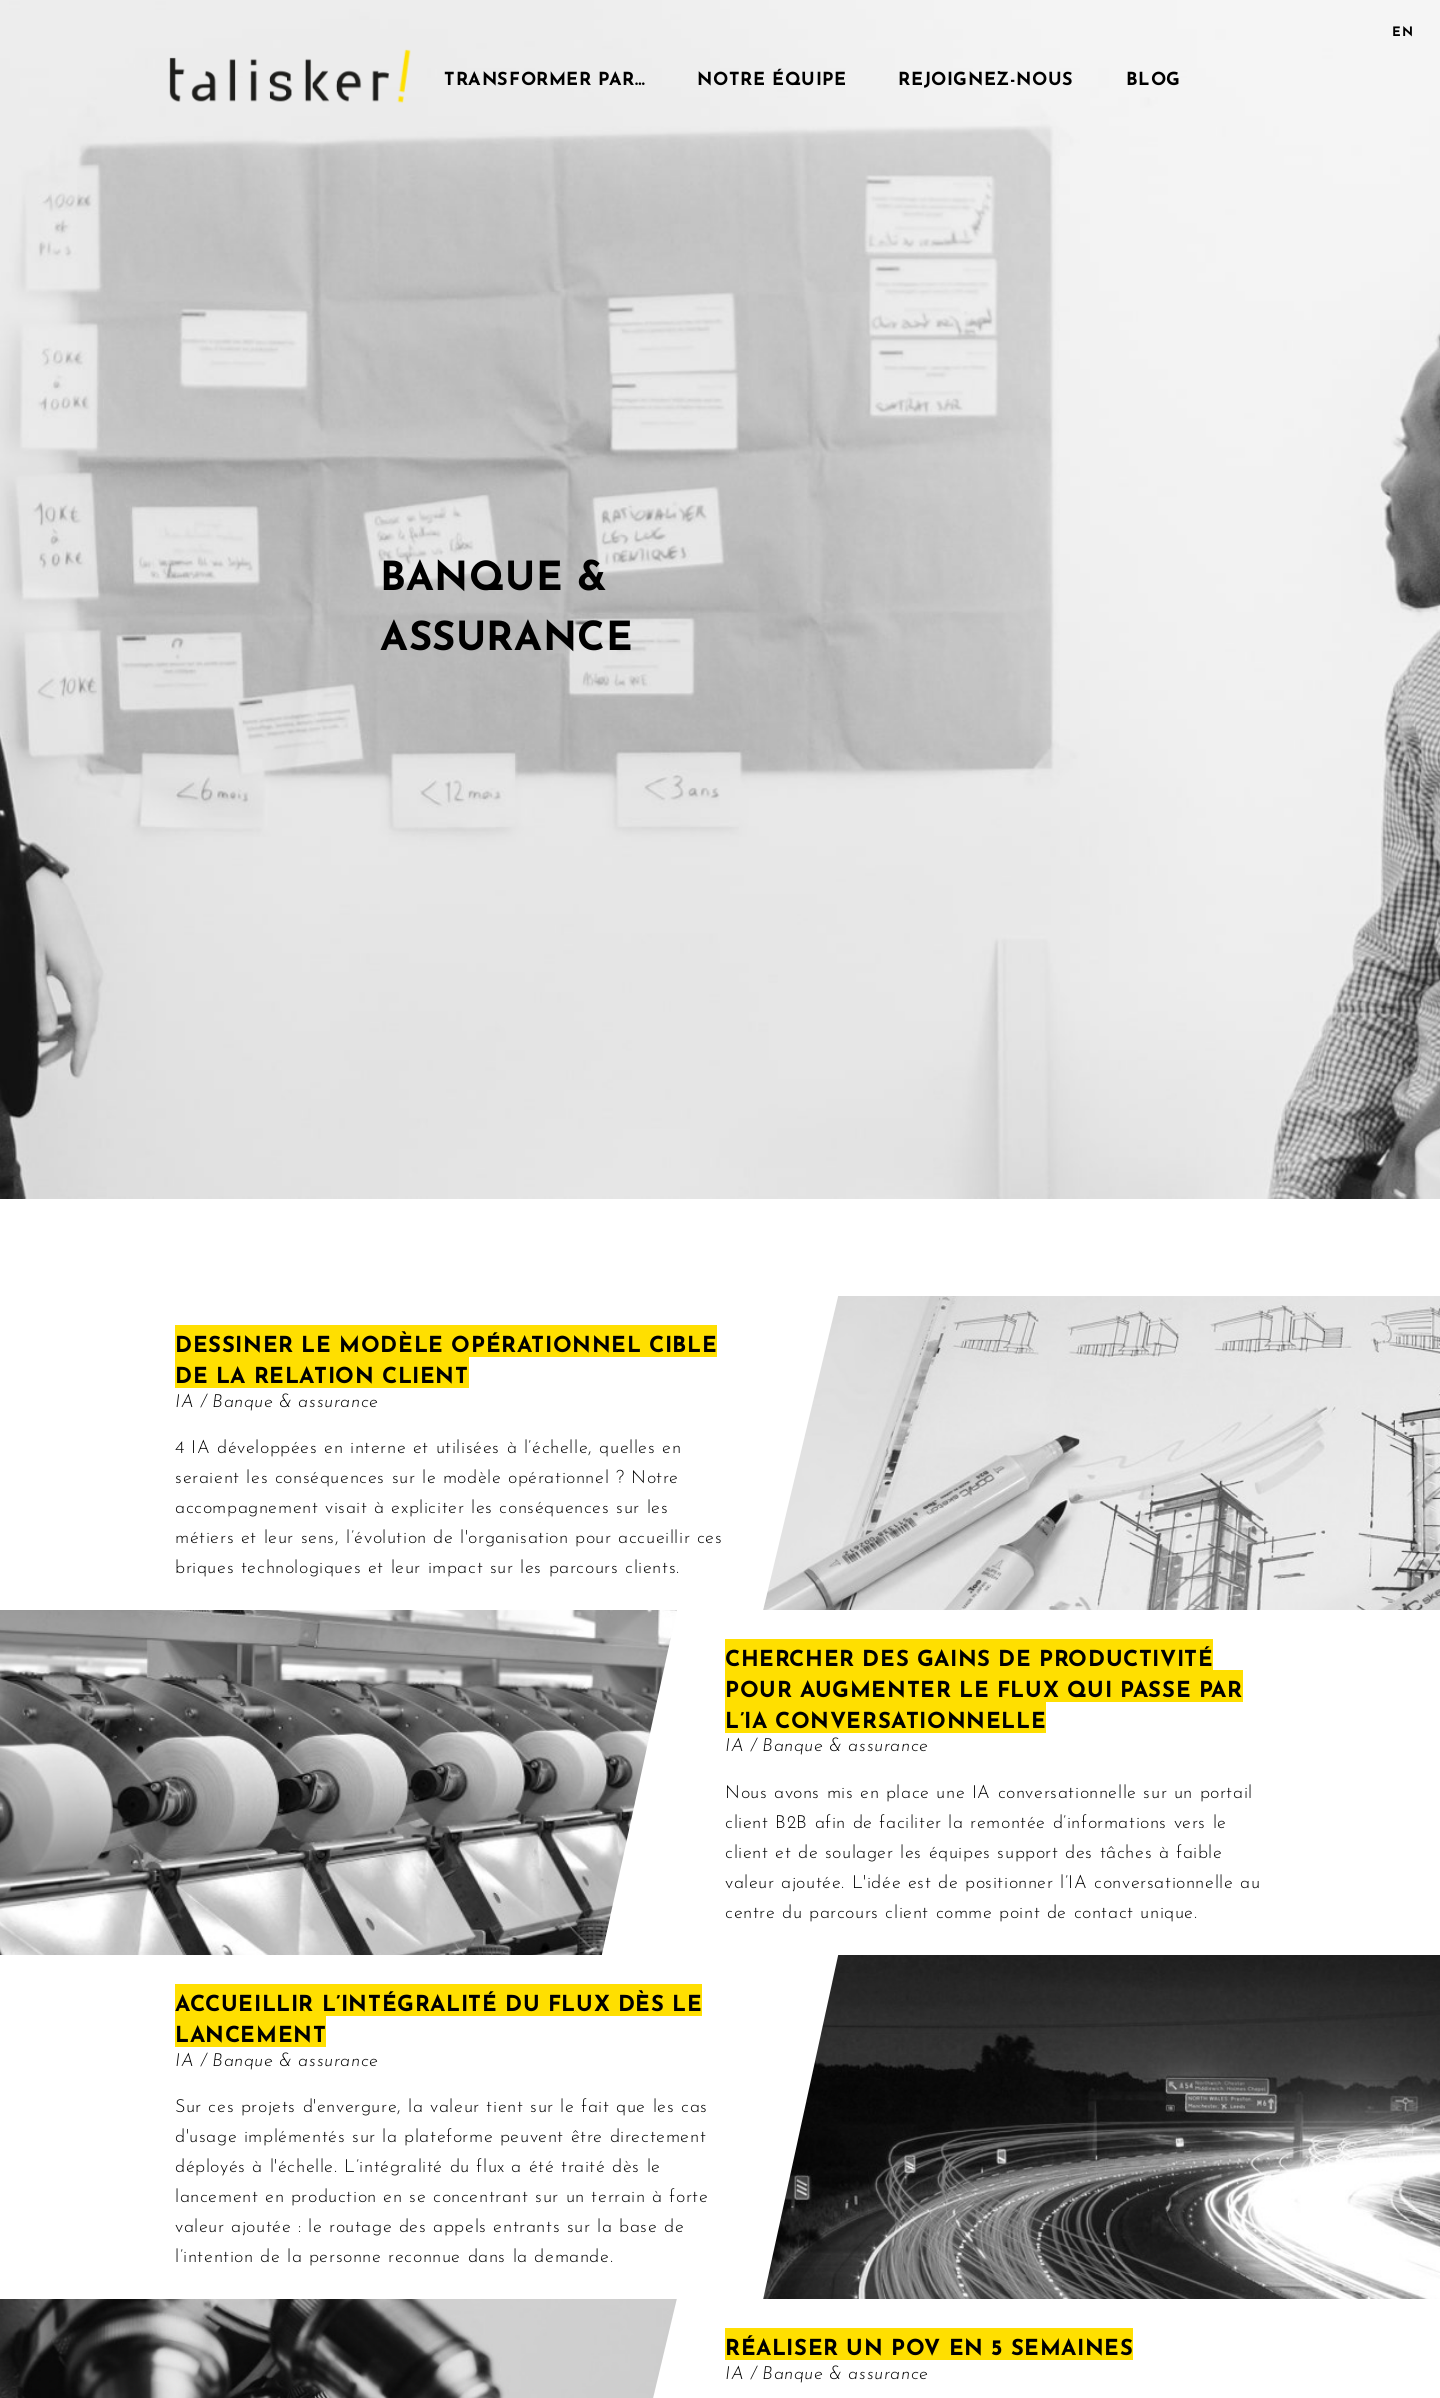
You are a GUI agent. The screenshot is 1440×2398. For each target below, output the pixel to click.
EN (1402, 29)
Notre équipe (771, 76)
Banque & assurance (295, 1398)
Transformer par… (545, 76)
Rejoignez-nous (985, 76)
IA (187, 1398)
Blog (1153, 76)
